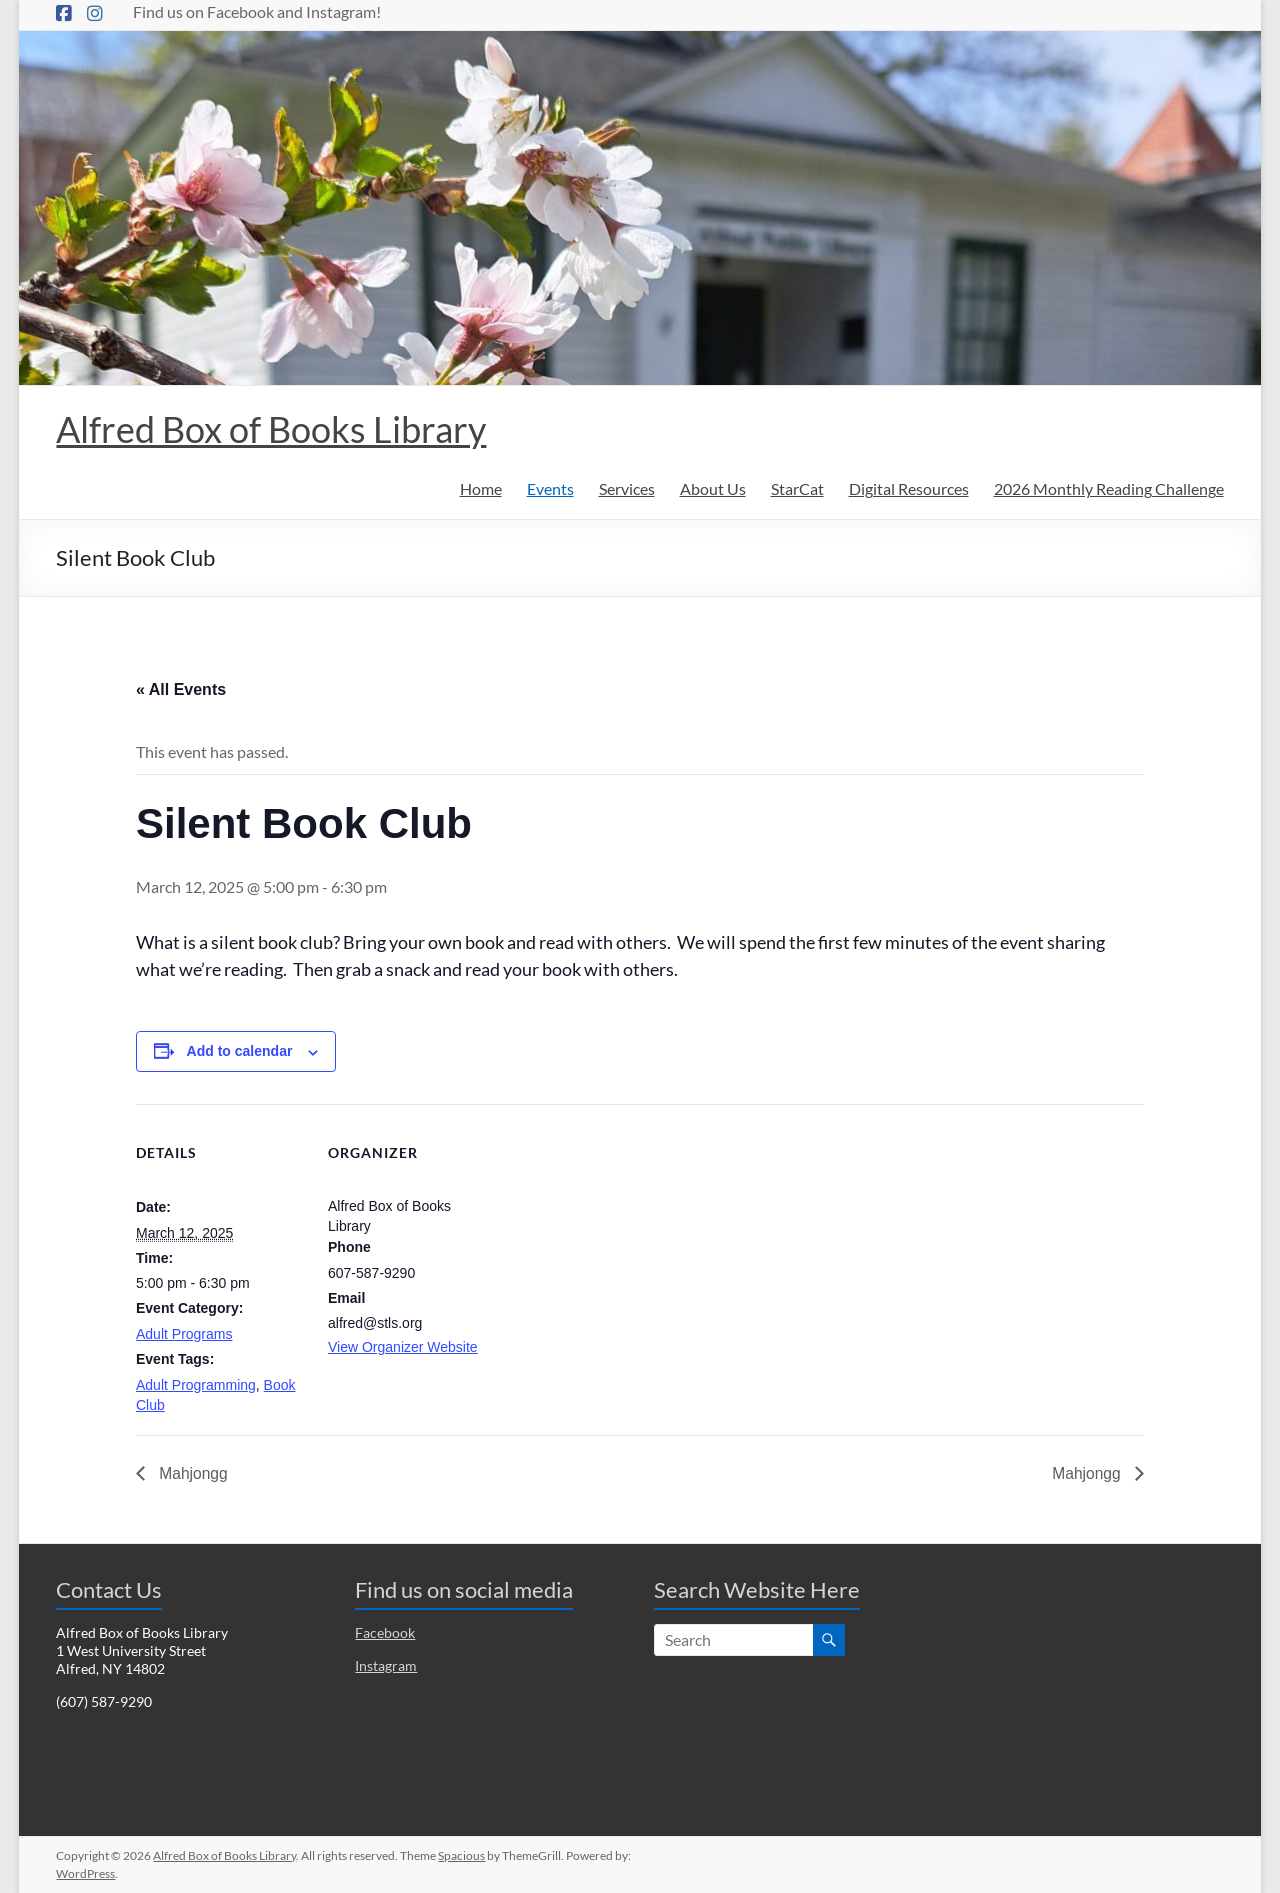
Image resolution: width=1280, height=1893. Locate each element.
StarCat (797, 488)
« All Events (181, 689)
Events (550, 488)
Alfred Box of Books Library (271, 429)
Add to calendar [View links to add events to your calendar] (240, 1051)
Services (627, 488)
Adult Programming (196, 1385)
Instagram (386, 1665)
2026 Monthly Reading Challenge (1109, 488)
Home (481, 488)
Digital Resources (909, 488)
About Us (713, 488)
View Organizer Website (403, 1347)
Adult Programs (184, 1334)
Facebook (385, 1632)
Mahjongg (192, 1473)
